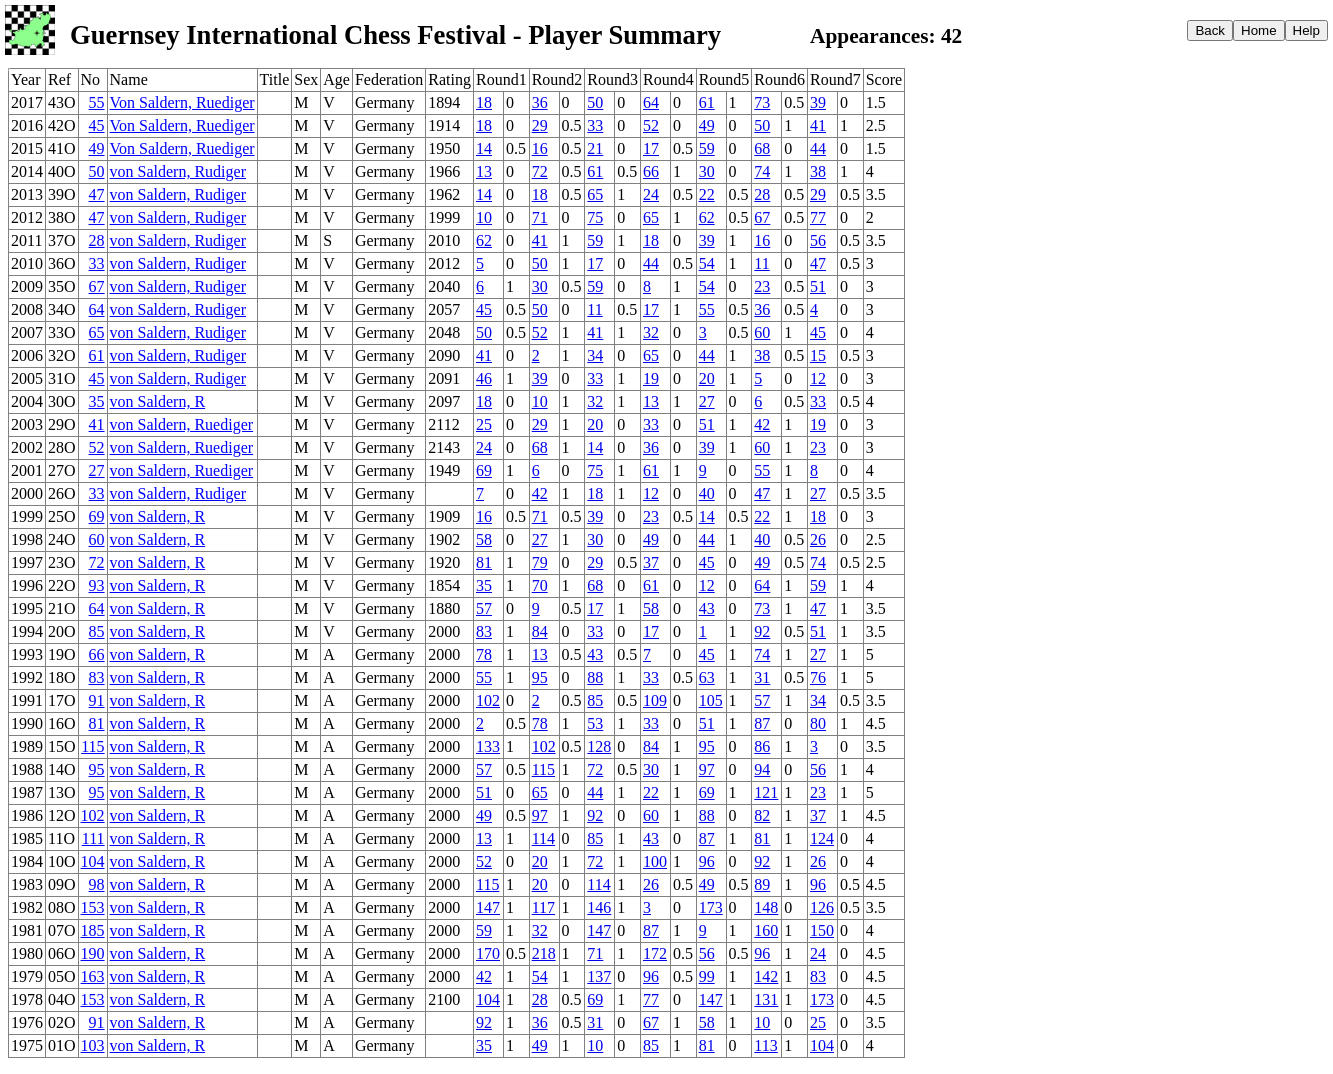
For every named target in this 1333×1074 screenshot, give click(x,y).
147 (488, 907)
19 (651, 378)
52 (651, 125)
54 (707, 263)
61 (707, 102)
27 (707, 401)
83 (484, 631)
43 (707, 608)
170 (488, 953)
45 (97, 125)
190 (93, 953)
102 (488, 700)
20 (707, 378)
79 (540, 562)
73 (762, 102)
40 (707, 493)
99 (707, 976)
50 (595, 102)
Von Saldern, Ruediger (182, 102)
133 (488, 746)
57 (484, 608)
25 (484, 424)
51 (818, 286)
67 (762, 217)
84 (540, 631)
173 (711, 907)
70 (540, 585)
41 (818, 125)
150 (822, 930)
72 (540, 171)
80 (818, 723)
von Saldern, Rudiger (178, 171)
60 (762, 332)
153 (93, 907)
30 (707, 171)
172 (655, 953)
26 (818, 539)
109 (655, 700)
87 (762, 723)
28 (762, 194)
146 (599, 907)
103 (93, 1045)
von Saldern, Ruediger (182, 424)
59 (707, 148)
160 (766, 930)
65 (595, 194)
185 (93, 930)
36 (540, 102)
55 (97, 102)
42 (762, 424)
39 (818, 102)
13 (484, 171)
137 (599, 976)
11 (761, 263)
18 (484, 102)
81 (484, 562)
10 (484, 217)
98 (97, 884)
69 (484, 470)
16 (540, 148)
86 (762, 746)
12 (818, 378)
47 (97, 194)
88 (595, 677)
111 (93, 838)
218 (544, 953)
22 (707, 194)
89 (762, 884)
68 (762, 148)
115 (92, 746)
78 (484, 654)
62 (707, 217)
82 (762, 815)
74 (762, 171)
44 (818, 148)
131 (766, 999)
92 (762, 631)
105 (711, 700)
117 (543, 907)
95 (540, 677)
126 (822, 907)
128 (599, 746)
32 (651, 332)
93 (97, 585)
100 (655, 861)
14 (484, 148)
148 (766, 907)
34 (595, 355)
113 (765, 1045)
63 (707, 677)
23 (762, 286)
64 (651, 102)
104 (93, 861)
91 (97, 700)
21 (595, 148)
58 (484, 539)
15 (818, 355)
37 (651, 562)
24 (651, 194)
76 (818, 677)
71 (540, 217)
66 (651, 171)
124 (822, 838)
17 (651, 148)
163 (93, 976)
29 (540, 125)
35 (97, 401)
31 (762, 677)
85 (97, 631)
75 (595, 217)
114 (543, 838)
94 (762, 769)
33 (595, 125)
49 (707, 125)
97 (707, 769)
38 (818, 171)
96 (707, 861)
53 (595, 723)
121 (766, 792)
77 (818, 217)
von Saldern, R (158, 401)
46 (484, 378)
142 (766, 976)
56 (818, 240)
